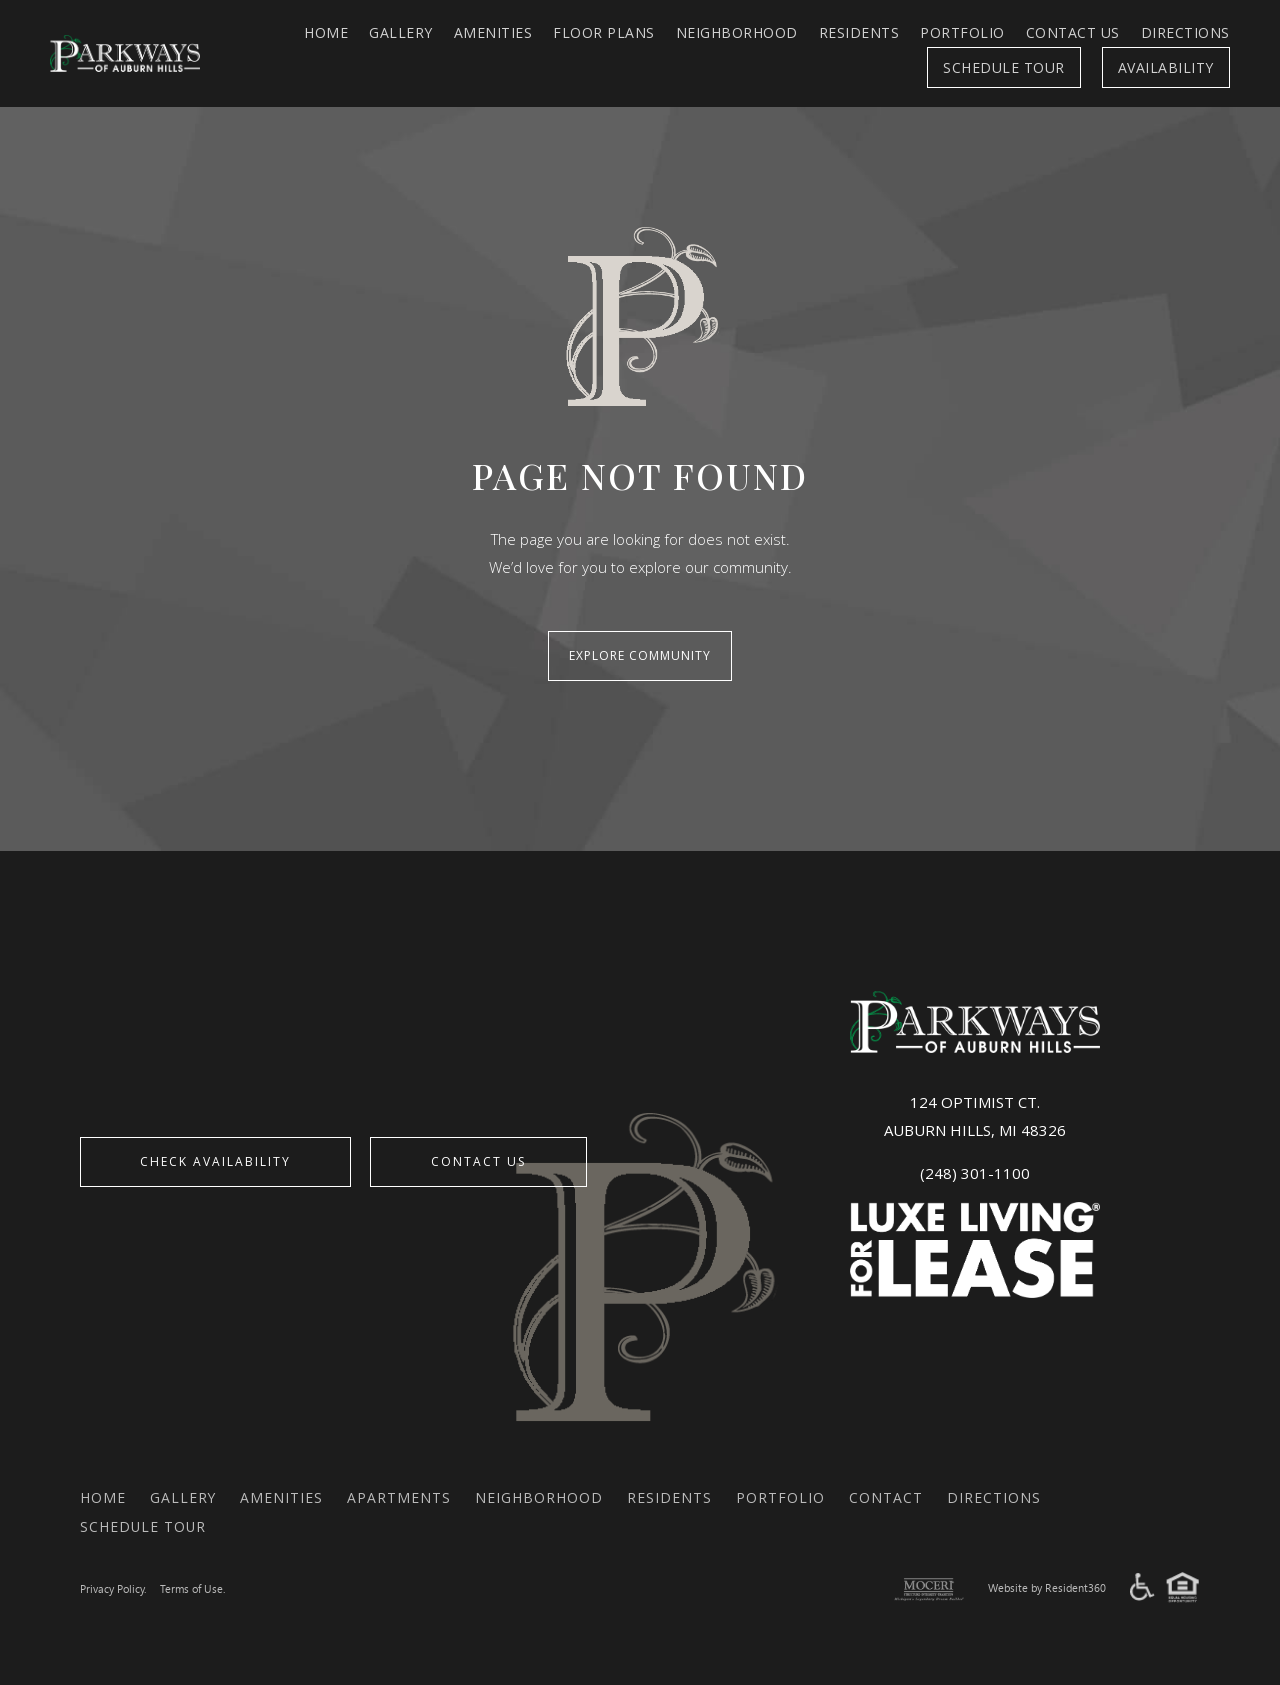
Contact (887, 1496)
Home (326, 32)
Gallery (401, 32)
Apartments (400, 1496)
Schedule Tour (1004, 67)
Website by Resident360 (1047, 1587)
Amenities (493, 32)
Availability (1166, 67)
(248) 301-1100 (975, 1172)
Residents (859, 32)
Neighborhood (737, 32)
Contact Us (1073, 32)
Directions (1185, 32)
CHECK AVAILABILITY (216, 1160)
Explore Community (640, 655)
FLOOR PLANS (604, 32)
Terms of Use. (192, 1588)
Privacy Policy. (113, 1588)
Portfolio (962, 32)
